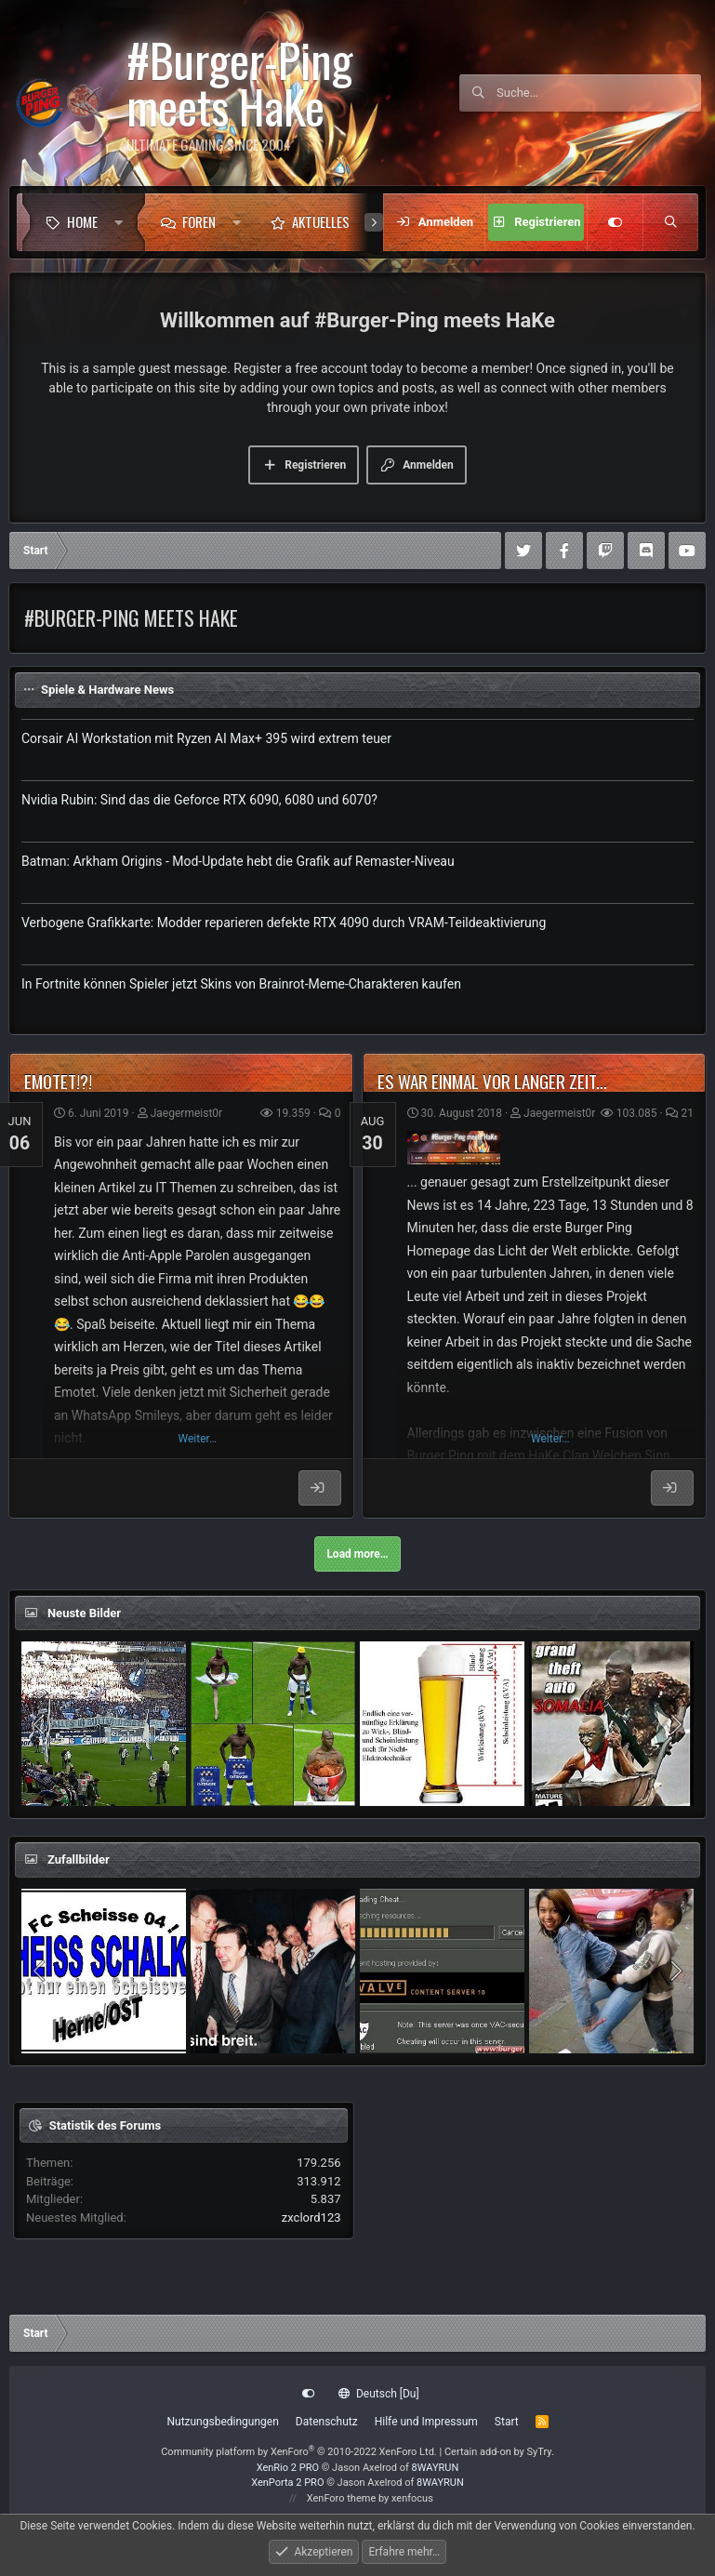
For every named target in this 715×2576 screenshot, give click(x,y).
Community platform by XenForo (299, 2452)
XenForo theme (342, 2498)
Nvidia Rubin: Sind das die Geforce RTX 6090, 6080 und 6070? (199, 799)
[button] (123, 222)
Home (82, 221)
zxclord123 (311, 2217)
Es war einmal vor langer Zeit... (492, 1081)
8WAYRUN (435, 2468)
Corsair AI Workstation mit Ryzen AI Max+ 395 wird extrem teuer (206, 738)
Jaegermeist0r (186, 1113)
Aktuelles (321, 221)
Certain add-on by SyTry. (499, 2452)
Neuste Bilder (84, 1613)
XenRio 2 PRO (288, 2468)
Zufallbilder (78, 1859)
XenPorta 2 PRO (287, 2482)
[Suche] (599, 93)
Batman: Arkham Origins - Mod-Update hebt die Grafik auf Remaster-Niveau (238, 861)
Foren (199, 221)
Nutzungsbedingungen (222, 2421)
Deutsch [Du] (378, 2393)
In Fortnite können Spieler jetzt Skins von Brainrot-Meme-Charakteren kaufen (241, 983)
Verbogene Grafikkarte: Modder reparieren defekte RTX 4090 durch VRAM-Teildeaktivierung (283, 922)
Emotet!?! (58, 1081)
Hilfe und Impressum (426, 2421)
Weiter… (198, 1438)
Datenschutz (327, 2421)
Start (507, 2421)
